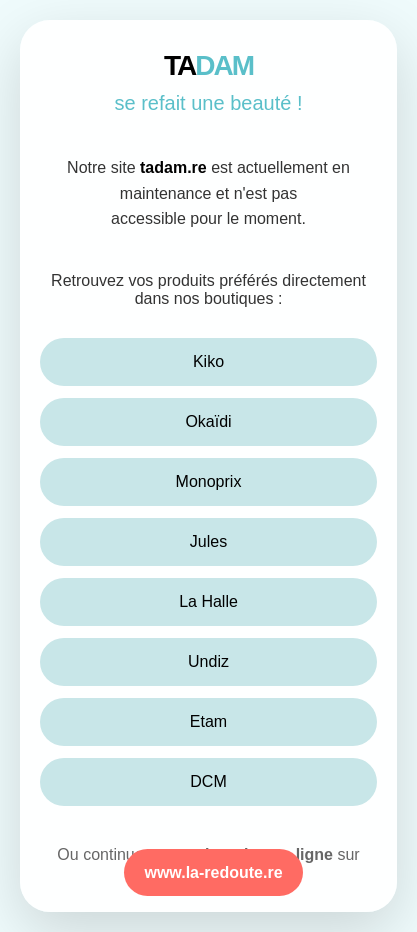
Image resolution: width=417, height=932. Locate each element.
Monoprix (209, 481)
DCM (208, 781)
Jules (208, 541)
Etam (208, 721)
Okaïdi (208, 421)
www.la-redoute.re (213, 872)
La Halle (208, 601)
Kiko (208, 361)
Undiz (208, 661)
